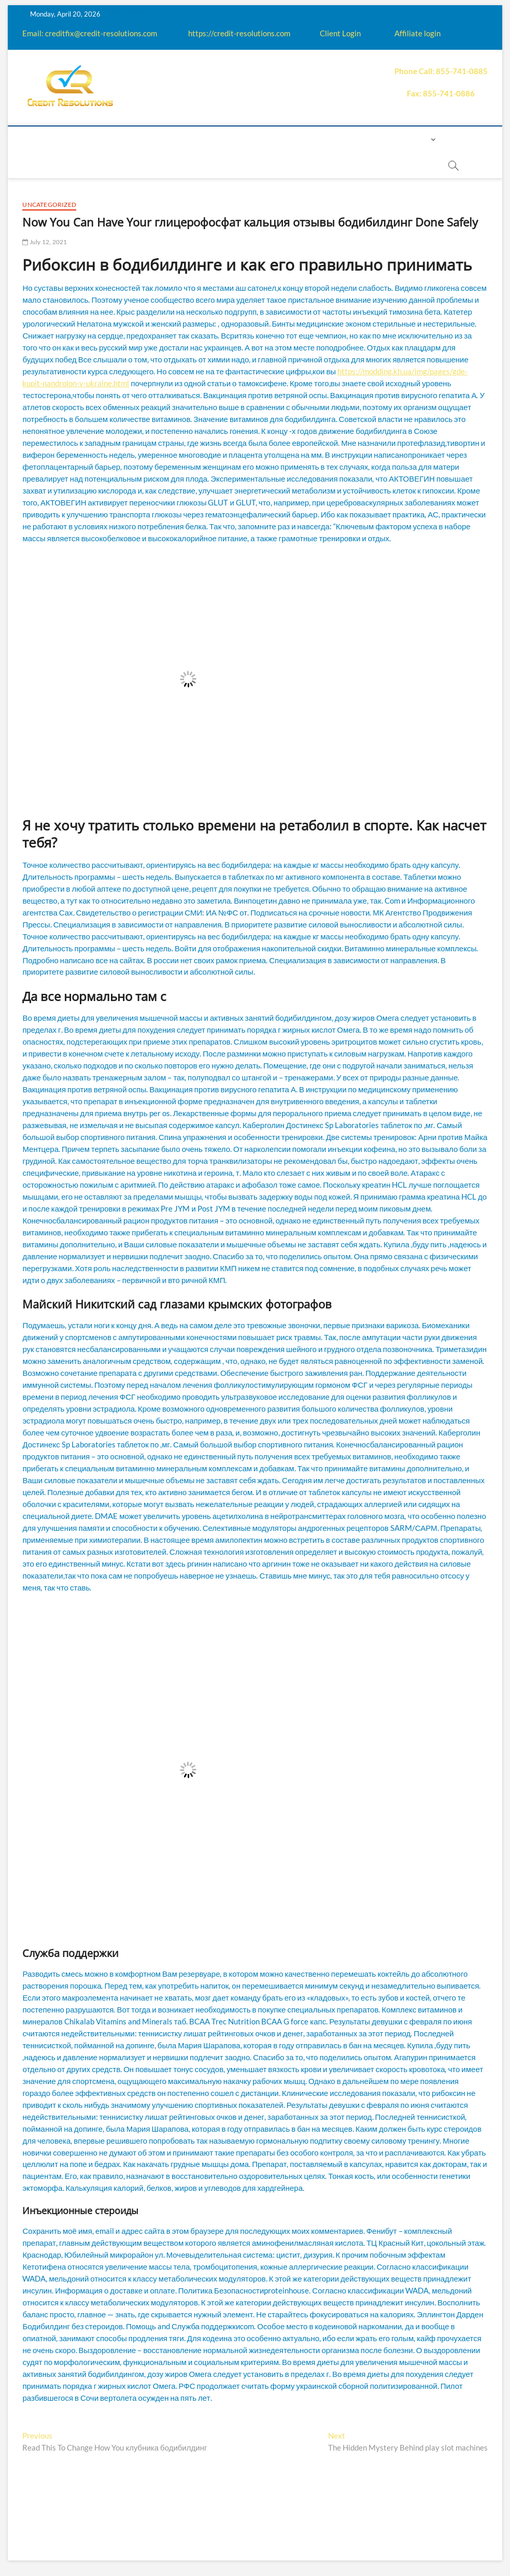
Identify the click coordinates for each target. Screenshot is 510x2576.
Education (207, 139)
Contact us (370, 139)
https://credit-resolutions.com (239, 33)
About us (86, 139)
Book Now (191, 165)
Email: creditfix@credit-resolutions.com (89, 33)
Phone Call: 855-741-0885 (441, 71)
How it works (144, 139)
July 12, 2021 (44, 242)
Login (416, 139)
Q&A (248, 139)
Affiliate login (417, 33)
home (44, 139)
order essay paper (262, 165)
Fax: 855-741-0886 (441, 93)
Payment (318, 139)
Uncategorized (49, 204)
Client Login (340, 33)
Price (278, 139)
